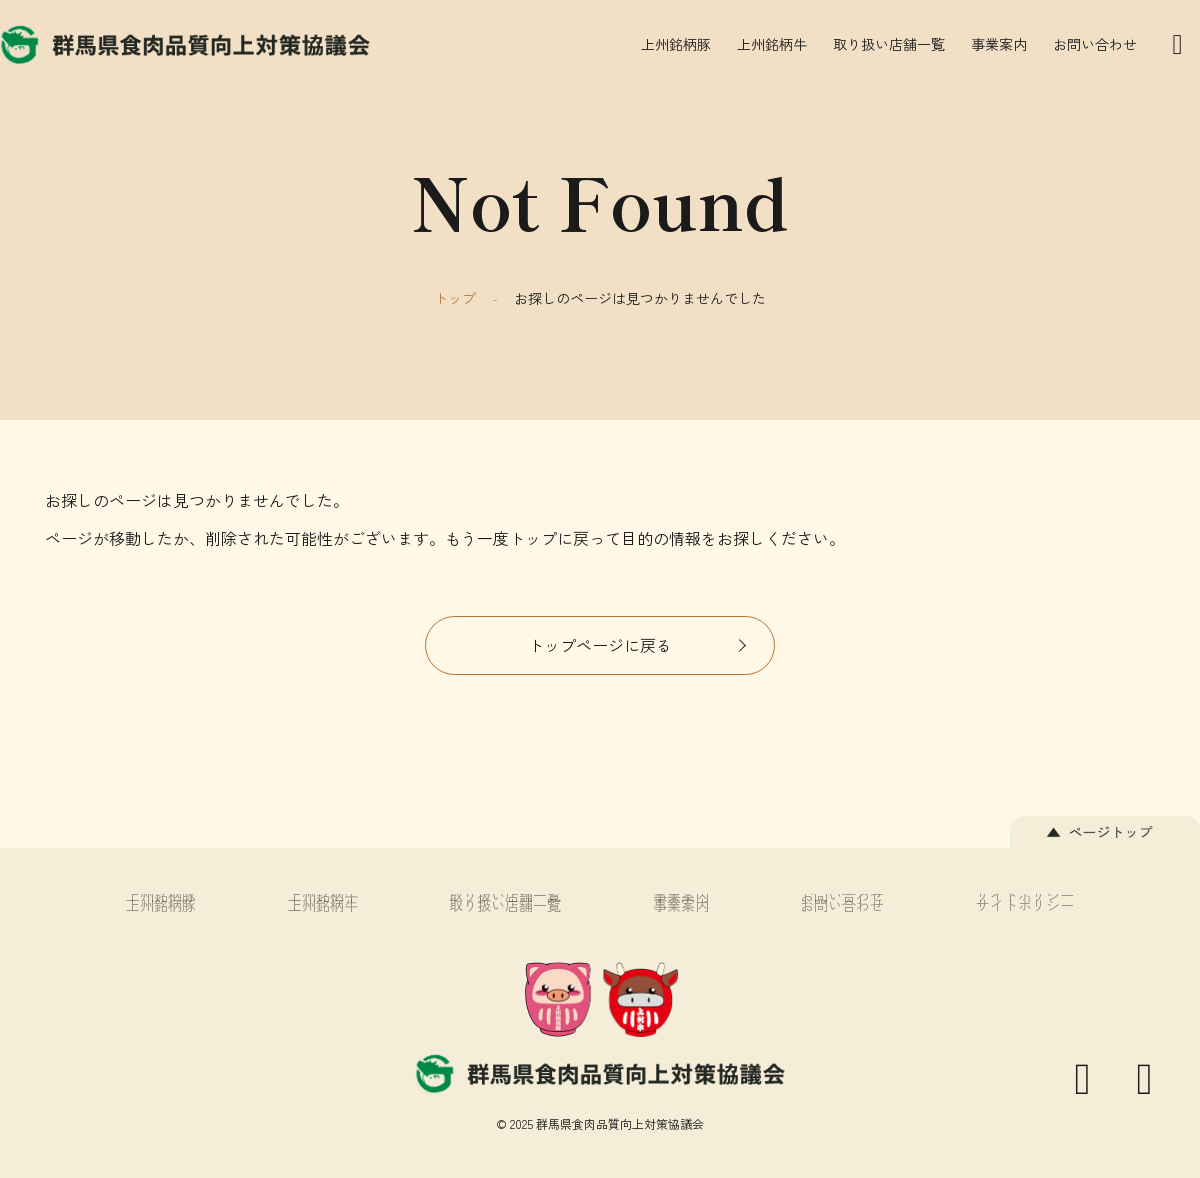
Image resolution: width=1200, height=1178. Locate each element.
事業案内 (999, 44)
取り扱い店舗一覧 (889, 44)
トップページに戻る (600, 645)
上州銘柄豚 (676, 44)
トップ (455, 298)
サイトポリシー (1025, 905)
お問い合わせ (1095, 44)
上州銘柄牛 (772, 44)
